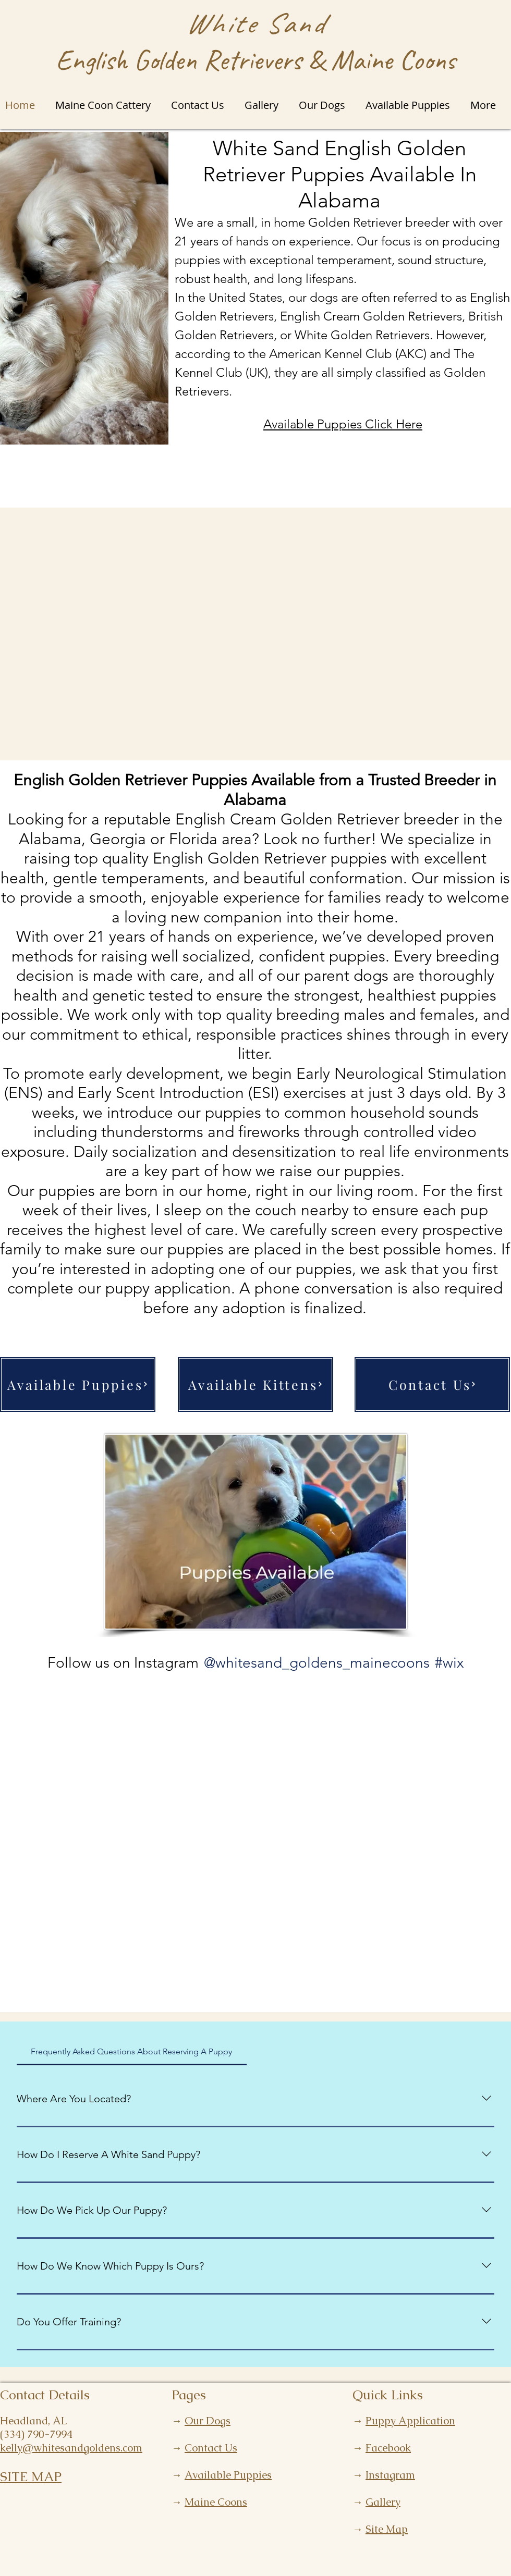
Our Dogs (207, 2420)
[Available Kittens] (255, 1384)
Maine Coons (216, 2502)
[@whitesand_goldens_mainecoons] (316, 1662)
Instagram (390, 2475)
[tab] (132, 2051)
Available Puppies (228, 2475)
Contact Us (211, 2448)
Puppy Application (410, 2420)
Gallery (383, 2502)
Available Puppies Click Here (342, 424)
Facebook (388, 2448)
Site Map (387, 2529)
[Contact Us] (432, 1384)
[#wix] (451, 1662)
